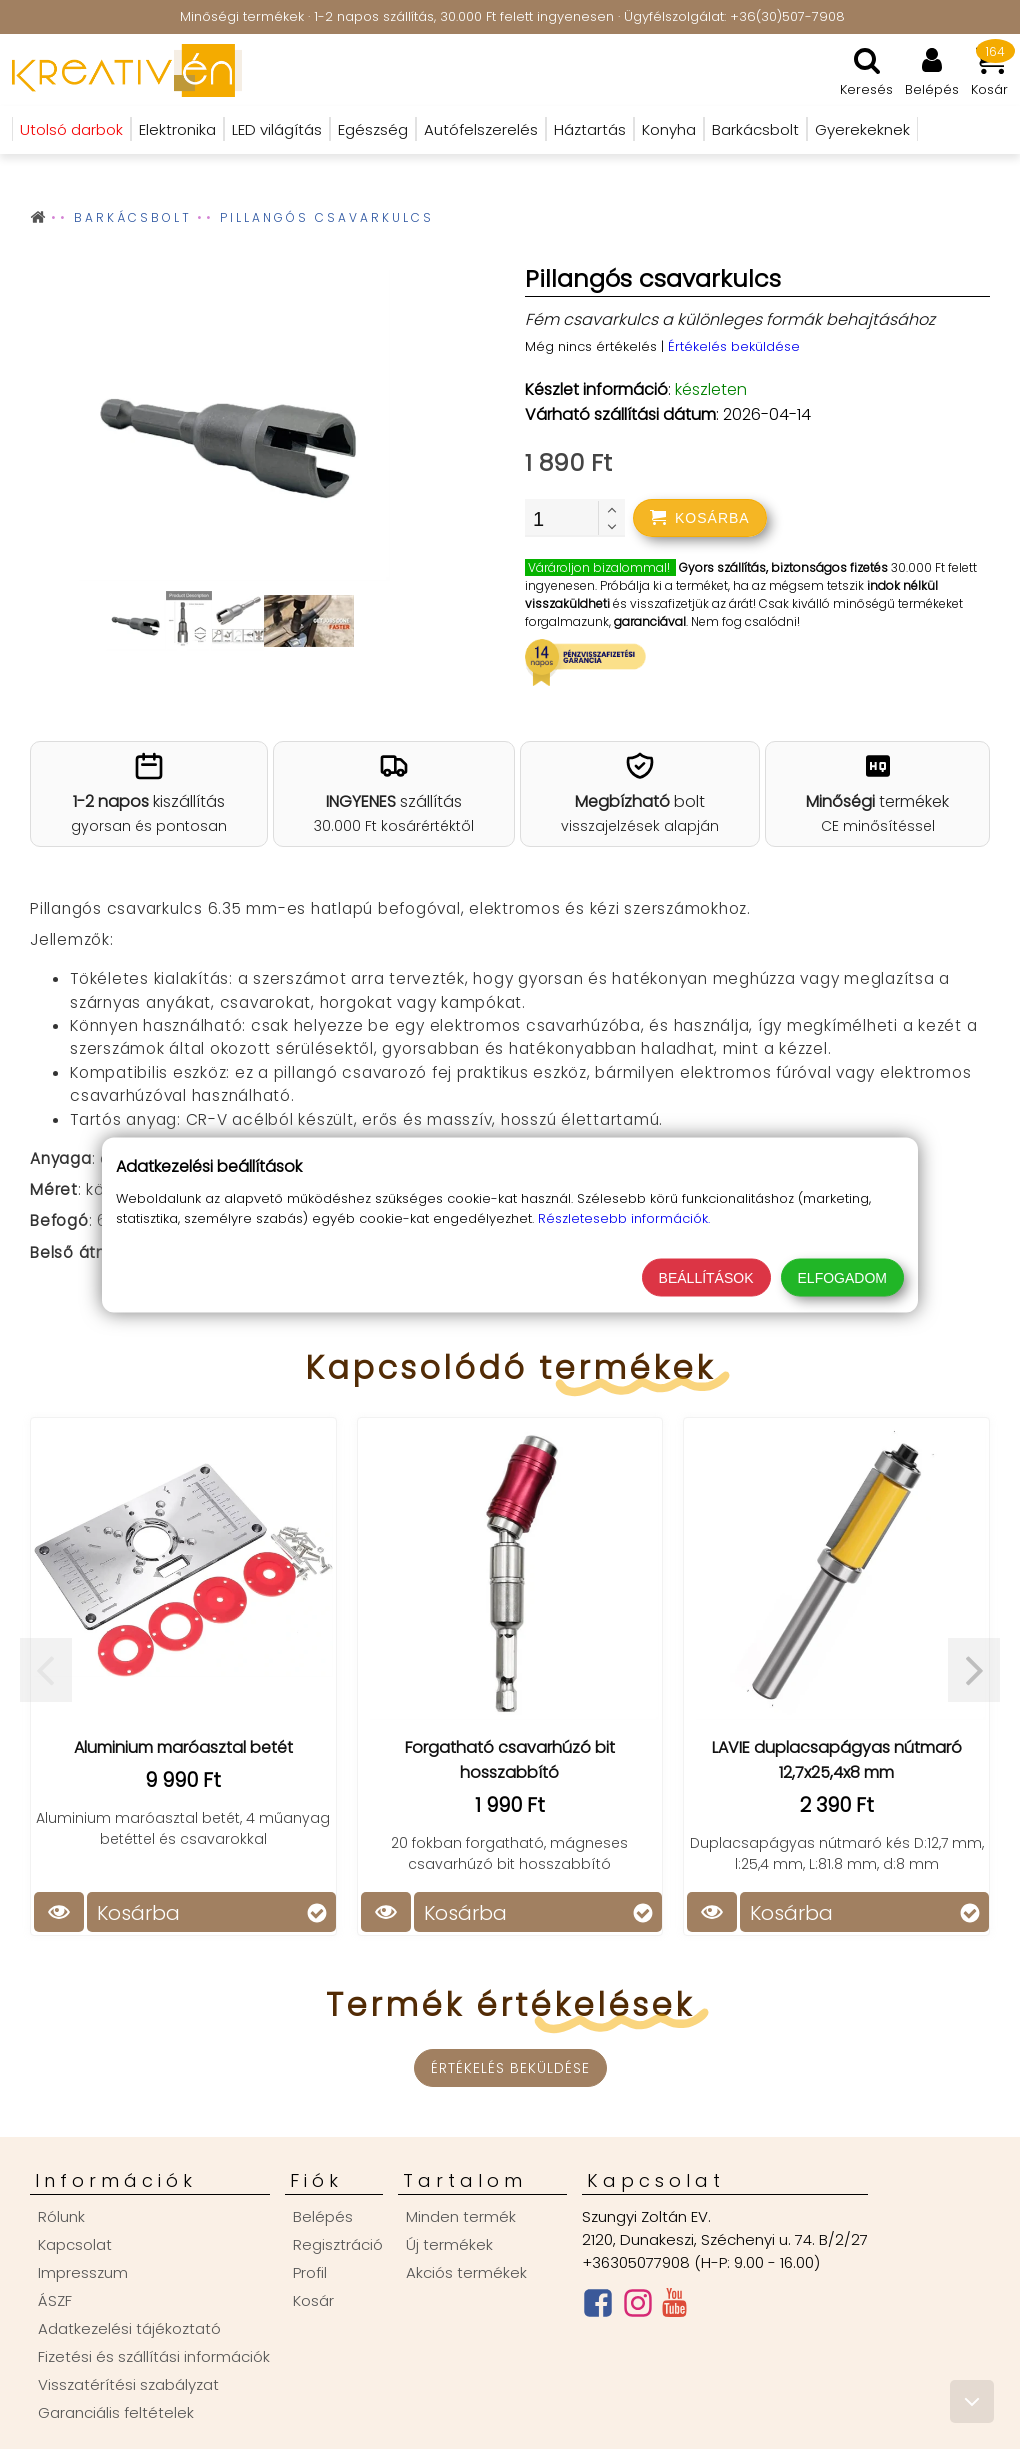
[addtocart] (700, 518)
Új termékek (449, 2244)
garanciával (650, 621)
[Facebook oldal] (598, 2307)
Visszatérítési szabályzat (128, 2384)
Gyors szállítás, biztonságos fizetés (783, 567)
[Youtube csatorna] (674, 2307)
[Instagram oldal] (638, 2307)
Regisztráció (338, 2244)
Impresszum (83, 2272)
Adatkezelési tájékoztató (129, 2328)
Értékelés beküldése (734, 346)
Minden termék (461, 2216)
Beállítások (706, 1277)
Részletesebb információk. (624, 1217)
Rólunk (61, 2216)
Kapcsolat (75, 2244)
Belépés (323, 2216)
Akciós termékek (466, 2272)
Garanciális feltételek (116, 2412)
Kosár (313, 2300)
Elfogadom (842, 1277)
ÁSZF (55, 2300)
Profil (310, 2272)
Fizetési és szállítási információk (154, 2356)
